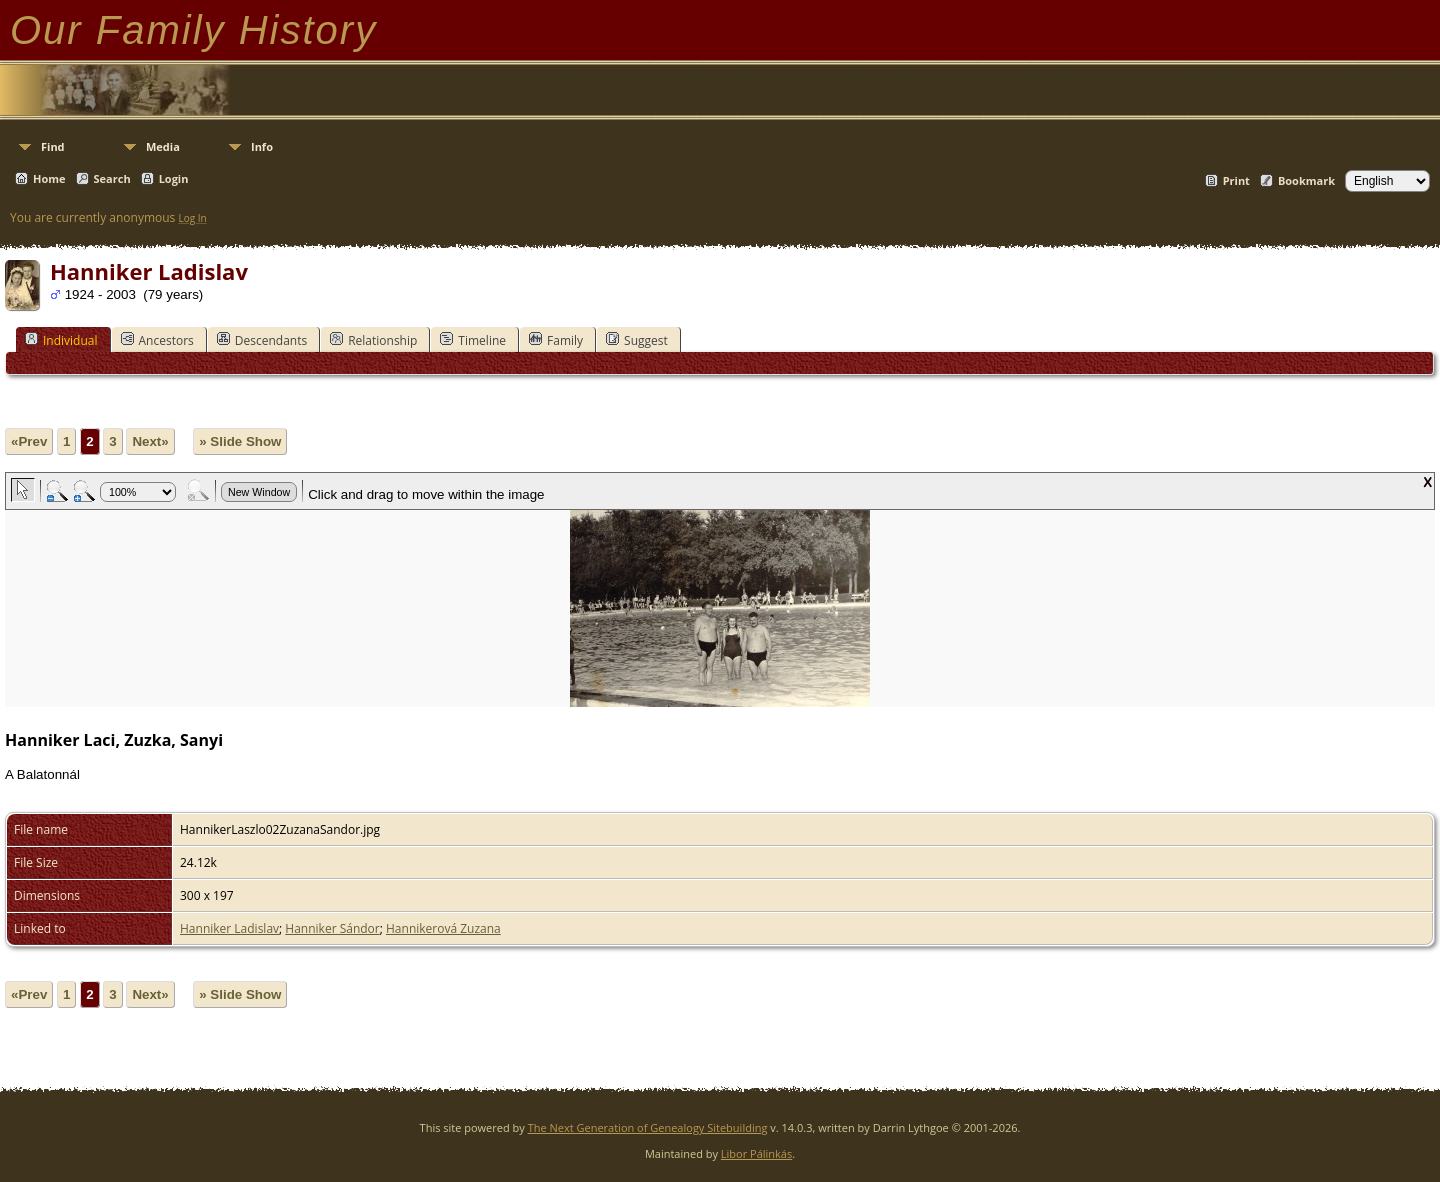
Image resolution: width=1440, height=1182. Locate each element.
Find (53, 146)
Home (49, 178)
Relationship (373, 340)
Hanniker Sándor (332, 928)
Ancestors (157, 340)
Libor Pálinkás (756, 1153)
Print (1236, 180)
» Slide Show (240, 441)
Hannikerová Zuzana (443, 928)
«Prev (29, 441)
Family (556, 340)
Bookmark (1306, 180)
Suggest (637, 340)
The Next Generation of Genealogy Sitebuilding (648, 1127)
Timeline (473, 340)
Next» (150, 441)
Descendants (262, 340)
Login (174, 178)
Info (262, 146)
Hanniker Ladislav (229, 928)
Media (163, 146)
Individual (61, 340)
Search (112, 178)
